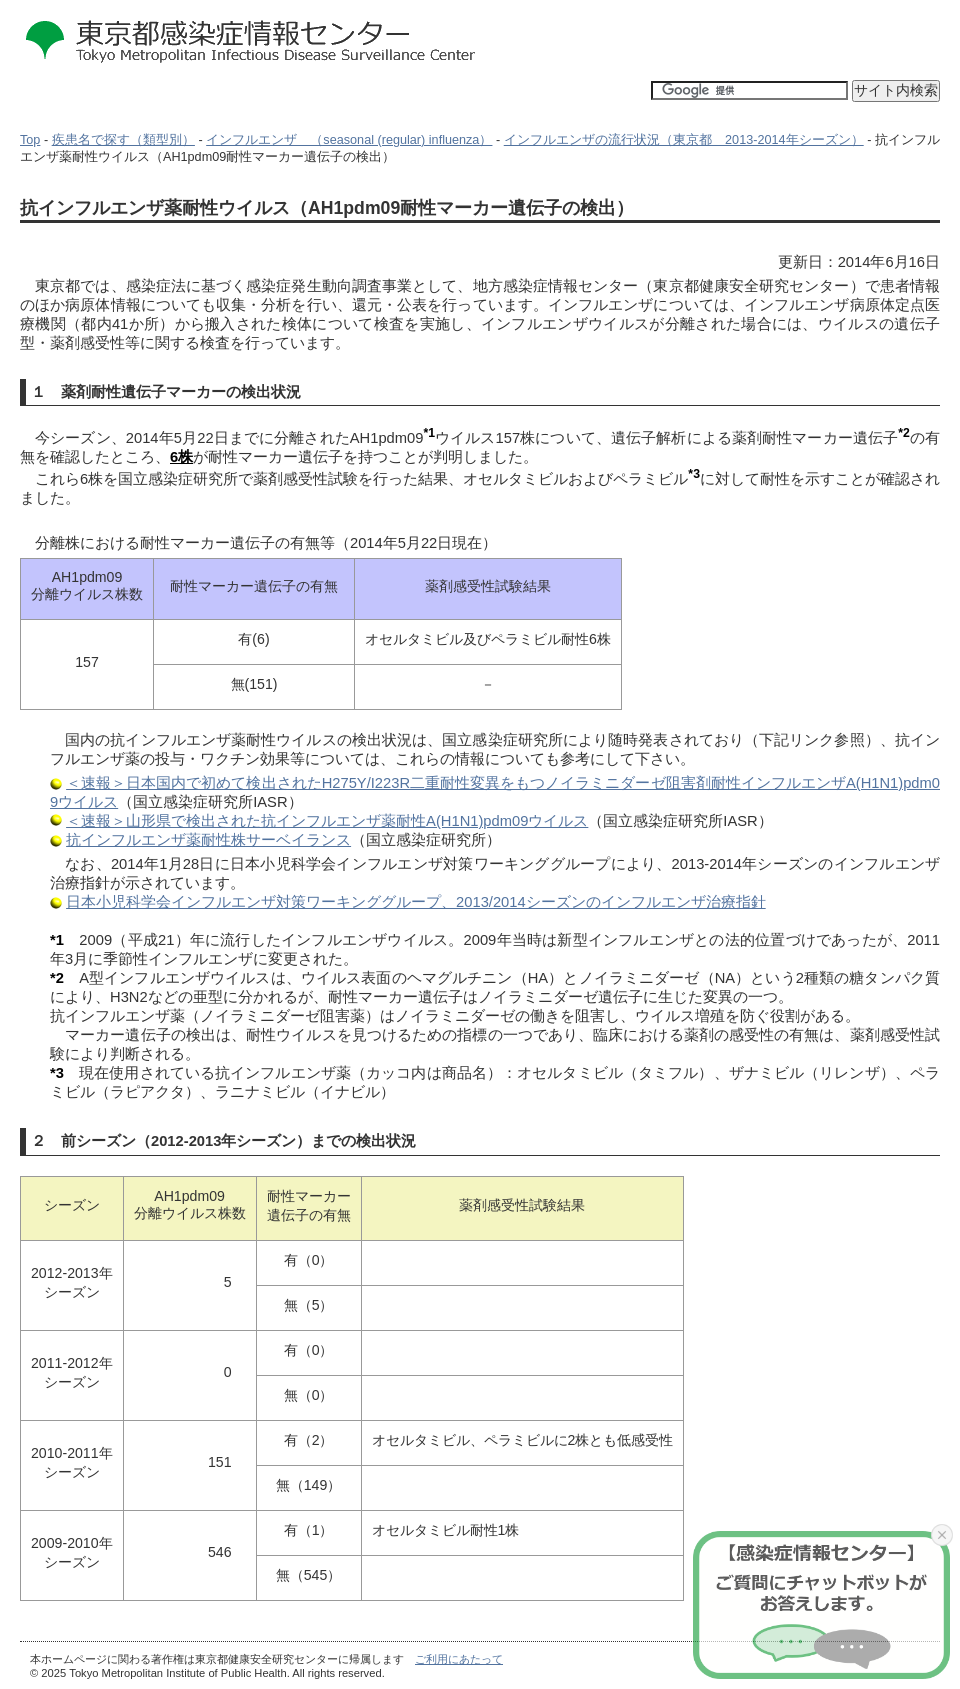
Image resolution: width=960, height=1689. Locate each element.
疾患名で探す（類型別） (123, 140)
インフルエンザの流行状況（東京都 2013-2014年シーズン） (684, 140)
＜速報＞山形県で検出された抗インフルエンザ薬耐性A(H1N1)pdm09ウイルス (327, 821)
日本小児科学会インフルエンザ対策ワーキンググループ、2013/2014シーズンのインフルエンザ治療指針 (416, 902)
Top (30, 140)
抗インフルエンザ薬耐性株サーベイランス (208, 840)
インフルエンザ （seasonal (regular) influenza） (349, 140)
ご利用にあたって (459, 1659)
